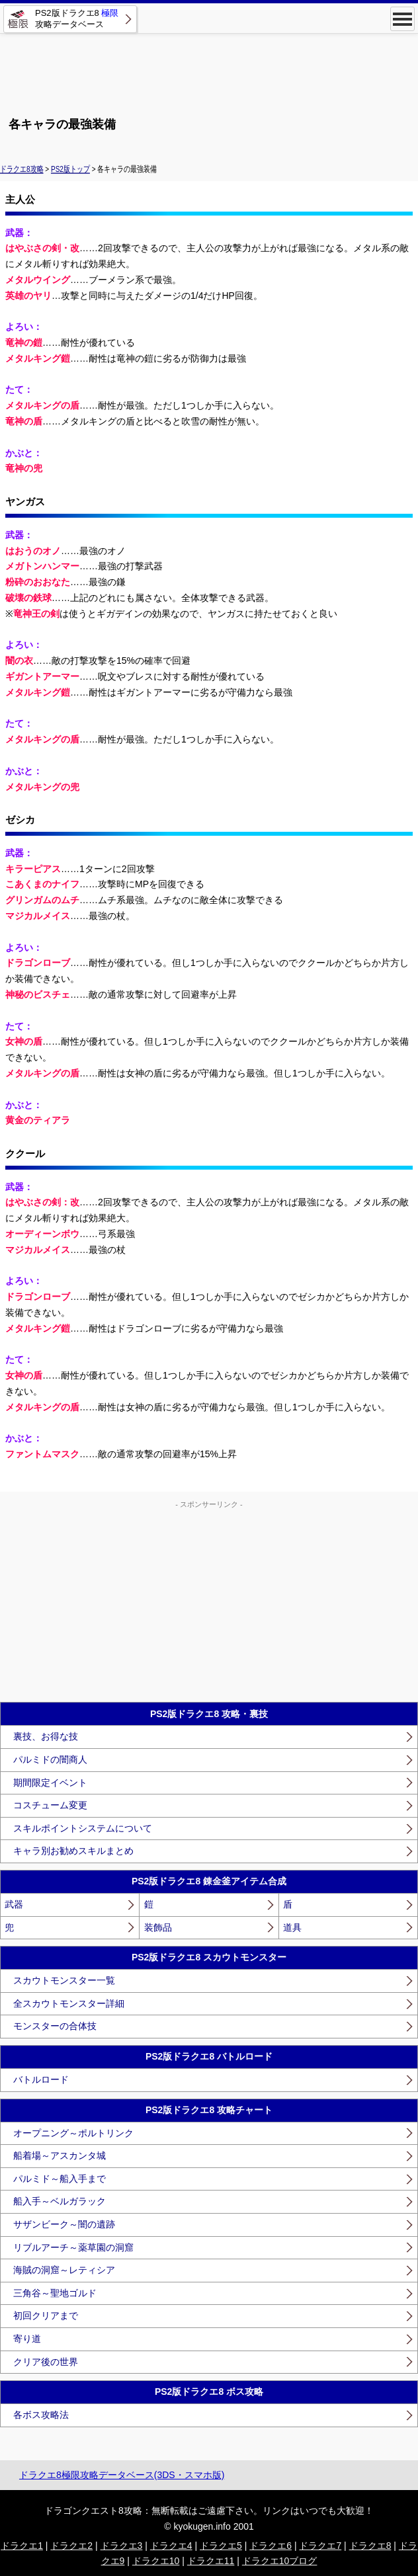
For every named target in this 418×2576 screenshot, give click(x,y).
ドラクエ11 (211, 2561)
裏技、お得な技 (45, 1736)
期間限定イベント (50, 1782)
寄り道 (27, 2338)
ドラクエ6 (270, 2545)
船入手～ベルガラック (59, 2201)
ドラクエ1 (22, 2545)
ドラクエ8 (370, 2545)
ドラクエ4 (171, 2545)
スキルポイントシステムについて (82, 1828)
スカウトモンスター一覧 (64, 1980)
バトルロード (41, 2079)
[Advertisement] (209, 69)
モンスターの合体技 (55, 2026)
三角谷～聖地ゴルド (55, 2293)
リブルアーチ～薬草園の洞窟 (73, 2247)
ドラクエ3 (122, 2545)
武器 (14, 1904)
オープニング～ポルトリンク (73, 2133)
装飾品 (158, 1927)
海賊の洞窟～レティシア (64, 2270)
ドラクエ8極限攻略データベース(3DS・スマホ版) (121, 2475)
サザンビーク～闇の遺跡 (64, 2224)
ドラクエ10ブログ (279, 2561)
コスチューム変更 (50, 1805)
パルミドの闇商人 (50, 1759)
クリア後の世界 (45, 2361)
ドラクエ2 (71, 2545)
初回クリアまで (45, 2315)
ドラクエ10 (156, 2561)
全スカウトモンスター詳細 (68, 2003)
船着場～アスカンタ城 (59, 2155)
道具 (292, 1927)
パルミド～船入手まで (59, 2178)
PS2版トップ (70, 168)
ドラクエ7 (320, 2545)
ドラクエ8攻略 (22, 168)
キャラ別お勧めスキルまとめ (73, 1850)
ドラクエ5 (221, 2545)
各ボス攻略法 (41, 2414)
